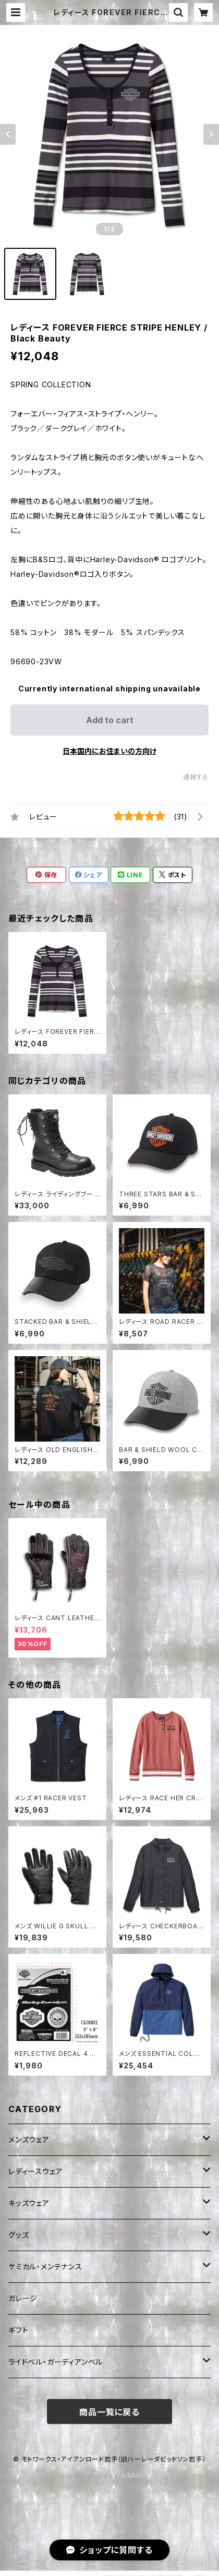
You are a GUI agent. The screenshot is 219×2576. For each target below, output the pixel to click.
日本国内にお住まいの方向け (109, 751)
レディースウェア (35, 2171)
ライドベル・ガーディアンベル (55, 2361)
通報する (196, 777)
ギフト (18, 2330)
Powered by (109, 2476)
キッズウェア (29, 2203)
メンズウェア (29, 2139)
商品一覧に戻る (109, 2412)
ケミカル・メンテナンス (45, 2266)
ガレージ (23, 2298)
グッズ (18, 2234)
